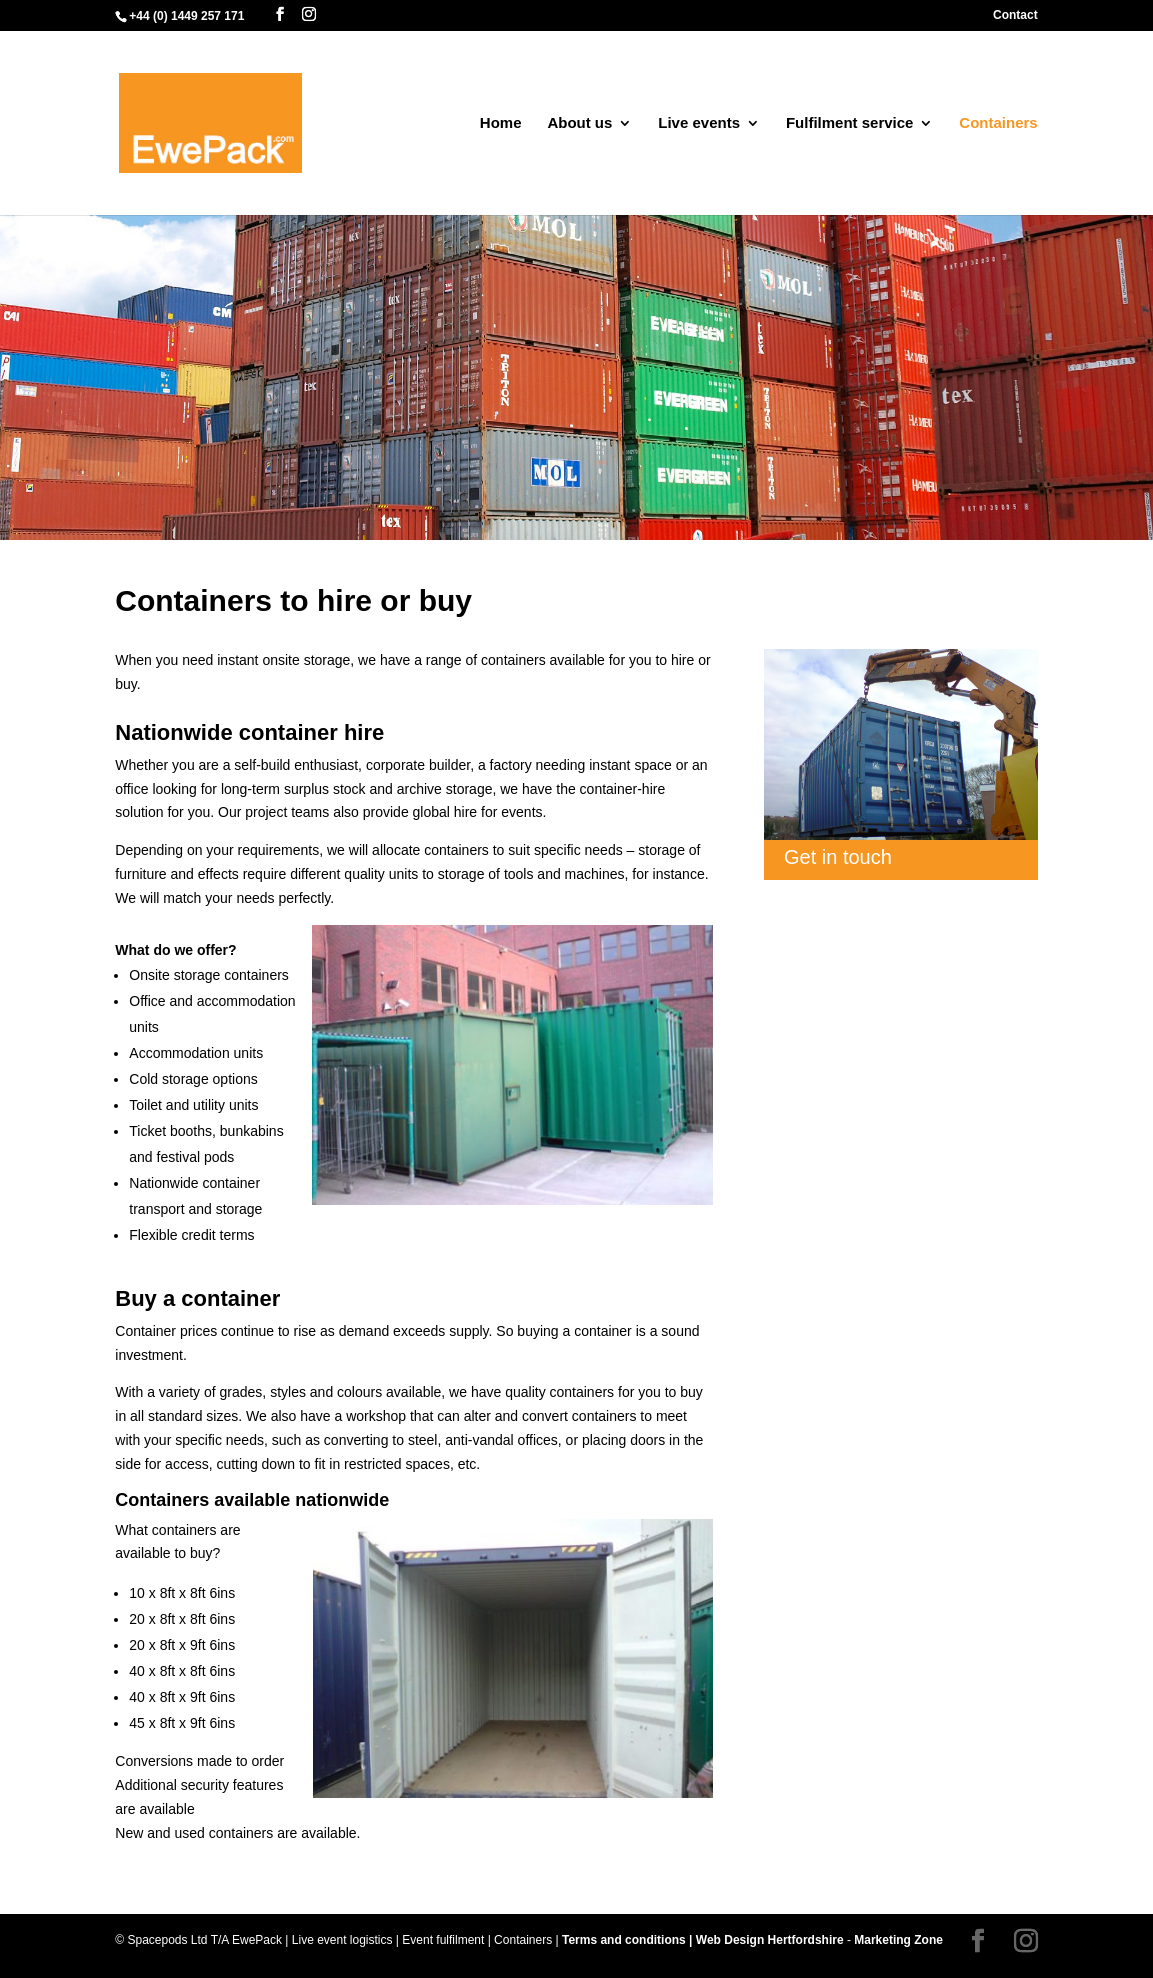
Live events (699, 123)
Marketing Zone (898, 1940)
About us (579, 123)
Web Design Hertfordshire (770, 1940)
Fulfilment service (850, 123)
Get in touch (838, 857)
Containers (998, 123)
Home (501, 123)
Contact (1015, 15)
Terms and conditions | (629, 1940)
